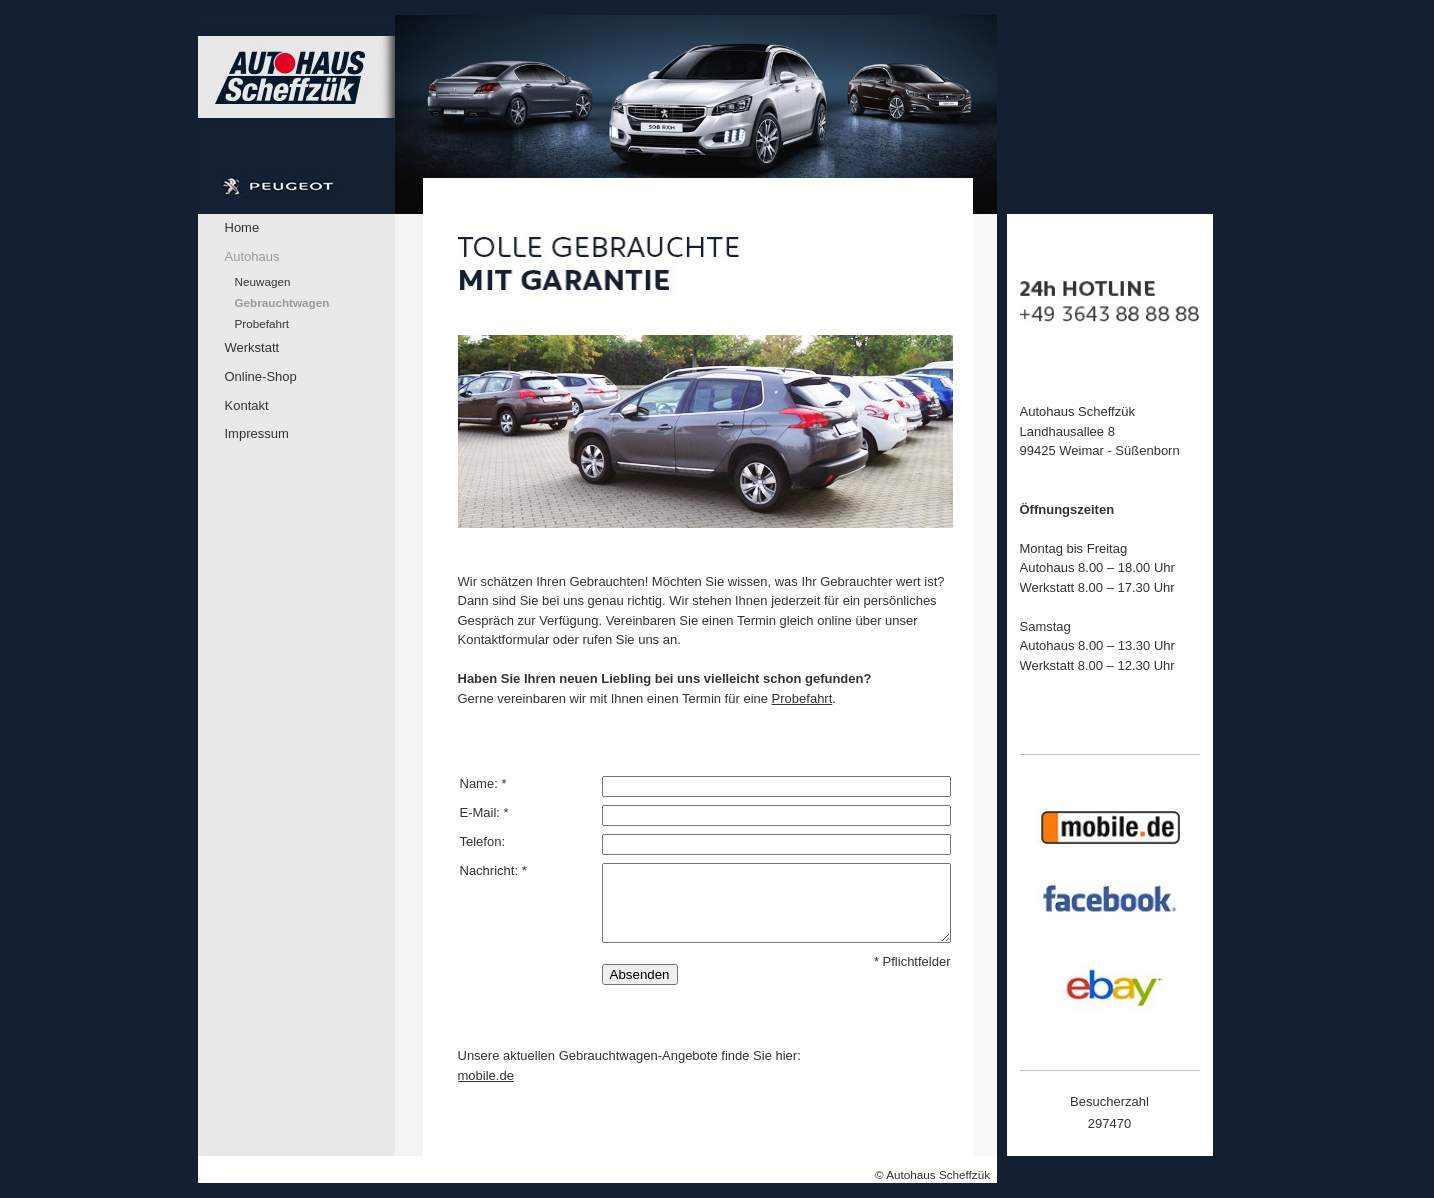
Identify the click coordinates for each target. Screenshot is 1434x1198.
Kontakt (247, 405)
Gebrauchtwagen (282, 302)
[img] (597, 114)
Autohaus (252, 256)
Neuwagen (263, 281)
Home (242, 227)
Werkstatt (252, 347)
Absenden (640, 974)
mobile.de (486, 1075)
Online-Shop (261, 376)
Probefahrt (262, 323)
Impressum (257, 433)
